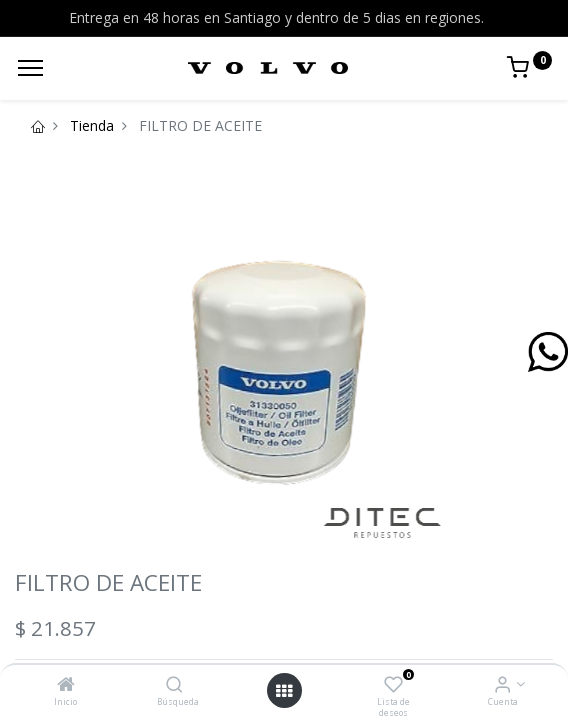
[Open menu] (284, 691)
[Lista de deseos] (393, 685)
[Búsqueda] (174, 685)
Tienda (92, 125)
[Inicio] (66, 685)
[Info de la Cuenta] (502, 685)
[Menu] (30, 68)
